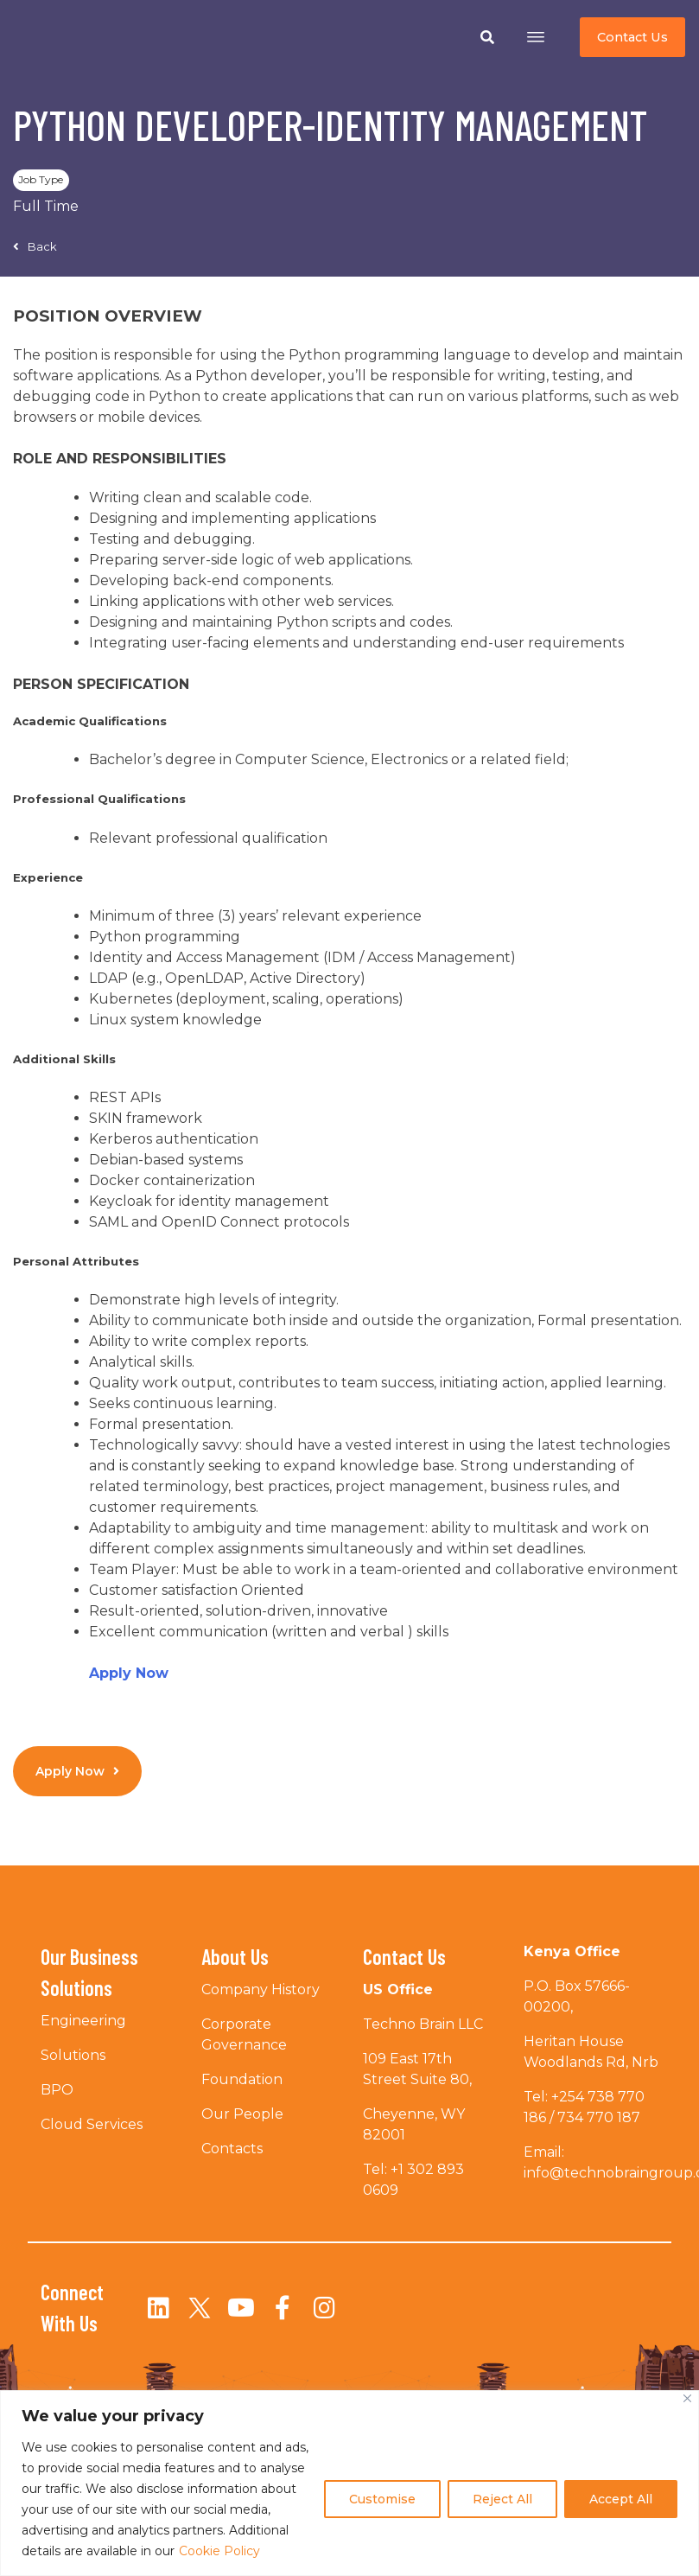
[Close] (687, 2398)
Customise (382, 2499)
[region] (349, 2483)
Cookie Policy (219, 2551)
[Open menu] (535, 37)
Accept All (620, 2499)
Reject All (502, 2499)
